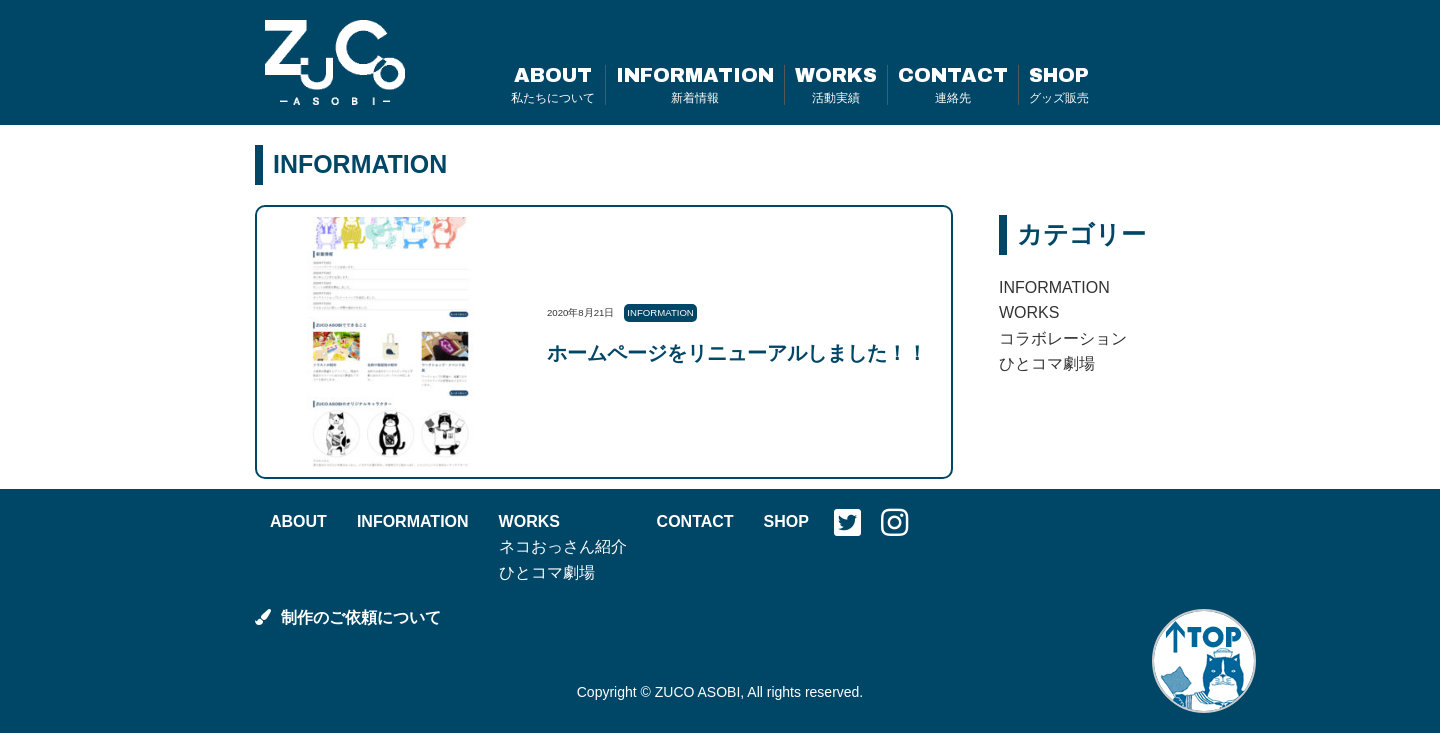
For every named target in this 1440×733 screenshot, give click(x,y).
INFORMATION (695, 85)
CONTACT (953, 85)
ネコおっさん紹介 (563, 546)
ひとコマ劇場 (1047, 363)
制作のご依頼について (348, 617)
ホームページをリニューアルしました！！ (737, 353)
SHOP (1059, 85)
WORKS (836, 85)
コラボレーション (1063, 338)
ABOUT (553, 85)
